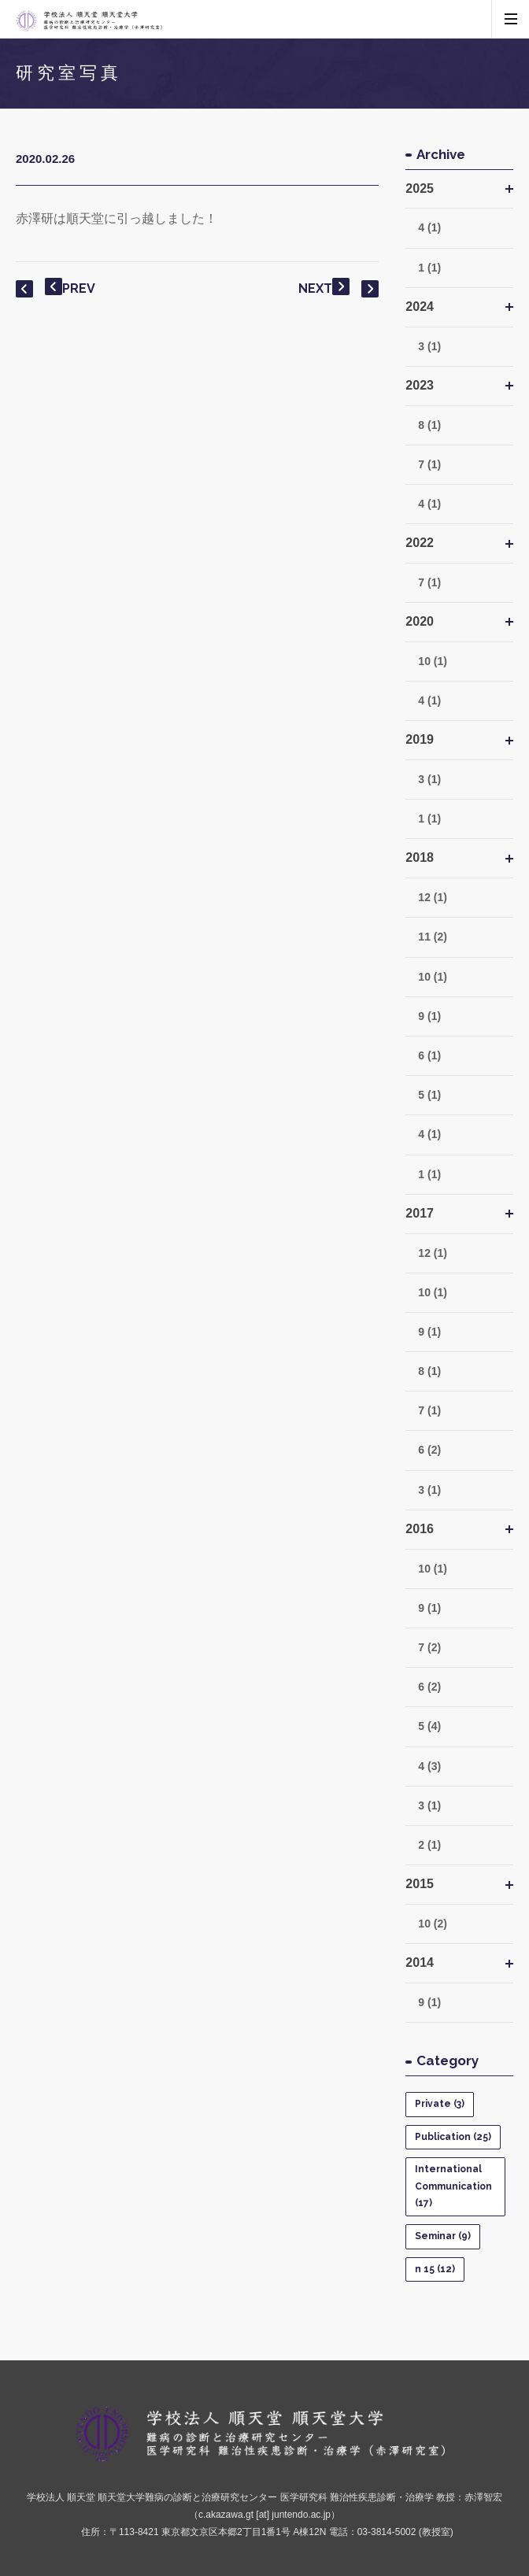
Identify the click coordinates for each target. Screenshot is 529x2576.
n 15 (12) (435, 2269)
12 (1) (432, 897)
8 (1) (429, 425)
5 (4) (429, 1726)
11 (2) (432, 936)
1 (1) (429, 267)
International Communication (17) (453, 2186)
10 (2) (432, 1923)
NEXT (324, 288)
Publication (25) (453, 2136)
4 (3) (429, 1766)
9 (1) (429, 1016)
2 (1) (429, 1845)
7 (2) (429, 1647)
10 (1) (432, 661)
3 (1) (429, 346)
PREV (70, 287)
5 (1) (429, 1094)
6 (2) (429, 1449)
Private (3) (439, 2103)
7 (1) (429, 464)
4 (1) (429, 227)
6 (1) (429, 1055)
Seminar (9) (443, 2236)
